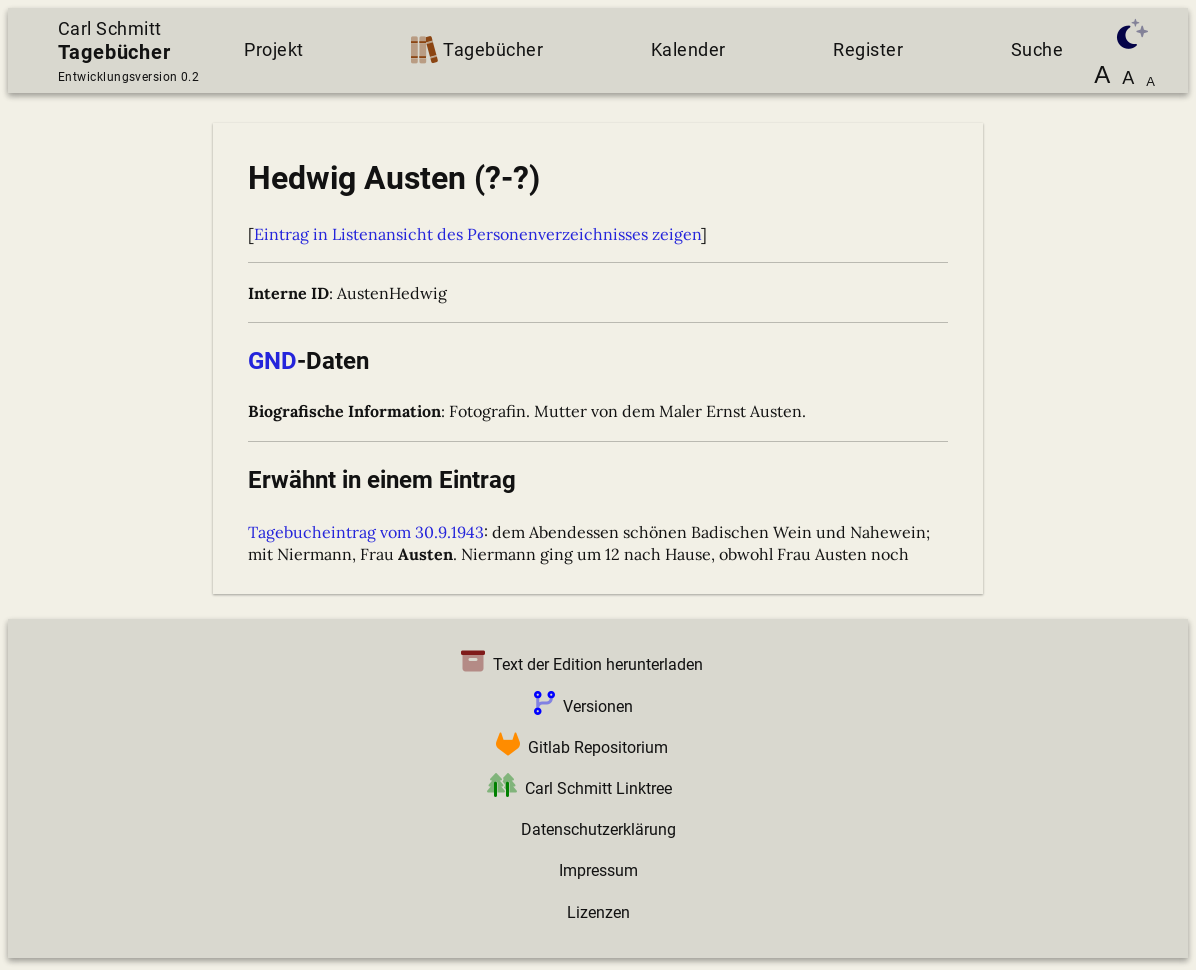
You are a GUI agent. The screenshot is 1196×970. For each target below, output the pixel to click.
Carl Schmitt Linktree (575, 788)
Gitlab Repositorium (578, 747)
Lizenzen (598, 912)
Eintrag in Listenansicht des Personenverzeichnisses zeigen (477, 234)
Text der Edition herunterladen (578, 664)
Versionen (579, 706)
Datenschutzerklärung (598, 829)
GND (272, 361)
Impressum (598, 870)
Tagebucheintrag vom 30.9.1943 (366, 532)
